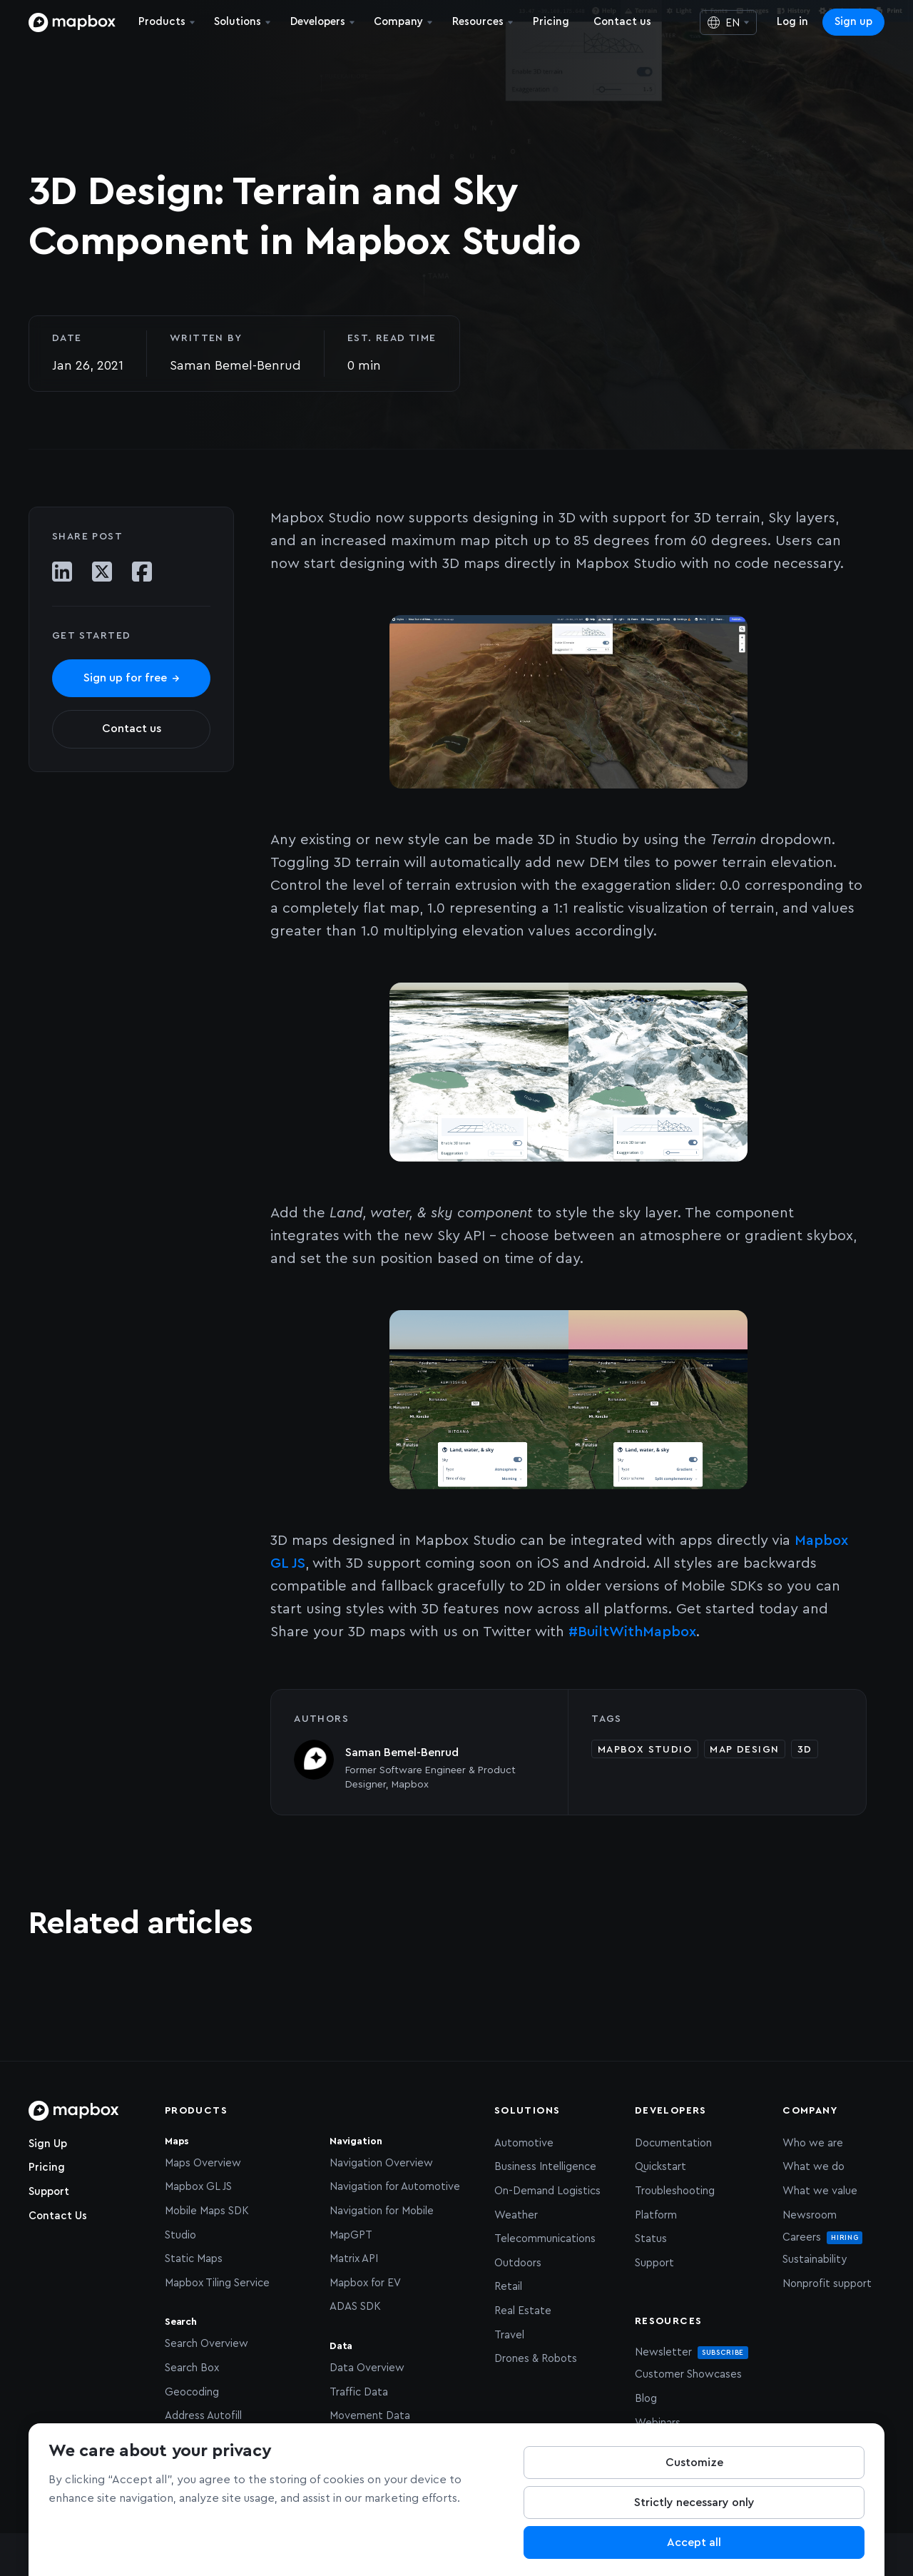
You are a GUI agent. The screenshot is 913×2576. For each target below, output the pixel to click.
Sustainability (814, 2259)
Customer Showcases (688, 2374)
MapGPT (351, 2235)
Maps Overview (203, 2163)
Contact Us (58, 2216)
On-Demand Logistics (547, 2191)
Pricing (47, 2167)
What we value (819, 2191)
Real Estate (522, 2311)
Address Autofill (203, 2415)
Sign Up (48, 2144)
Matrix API (354, 2258)
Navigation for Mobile (382, 2211)
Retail (508, 2286)
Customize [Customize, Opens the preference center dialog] (694, 2463)
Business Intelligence (545, 2166)
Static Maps (194, 2258)
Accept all (694, 2543)
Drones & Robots (535, 2358)
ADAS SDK (355, 2306)
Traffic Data (359, 2392)
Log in (792, 21)
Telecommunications (545, 2238)
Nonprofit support (827, 2283)
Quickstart (660, 2166)
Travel (509, 2335)
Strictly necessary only (694, 2503)
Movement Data (370, 2415)
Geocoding (192, 2392)
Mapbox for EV (365, 2283)
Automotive (524, 2143)
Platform (656, 2215)
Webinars (657, 2423)
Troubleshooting (675, 2191)
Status (651, 2238)
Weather (516, 2215)
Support (49, 2191)
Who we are (812, 2143)
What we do (813, 2166)
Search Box (192, 2368)
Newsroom (809, 2215)
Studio (180, 2235)
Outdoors (517, 2263)
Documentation (673, 2143)
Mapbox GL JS (198, 2186)
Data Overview (367, 2368)
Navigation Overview (381, 2163)
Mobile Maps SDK (207, 2211)
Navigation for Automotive (395, 2186)
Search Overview (206, 2343)
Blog (646, 2398)
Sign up (853, 21)
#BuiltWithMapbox (632, 1632)
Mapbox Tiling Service (217, 2283)
